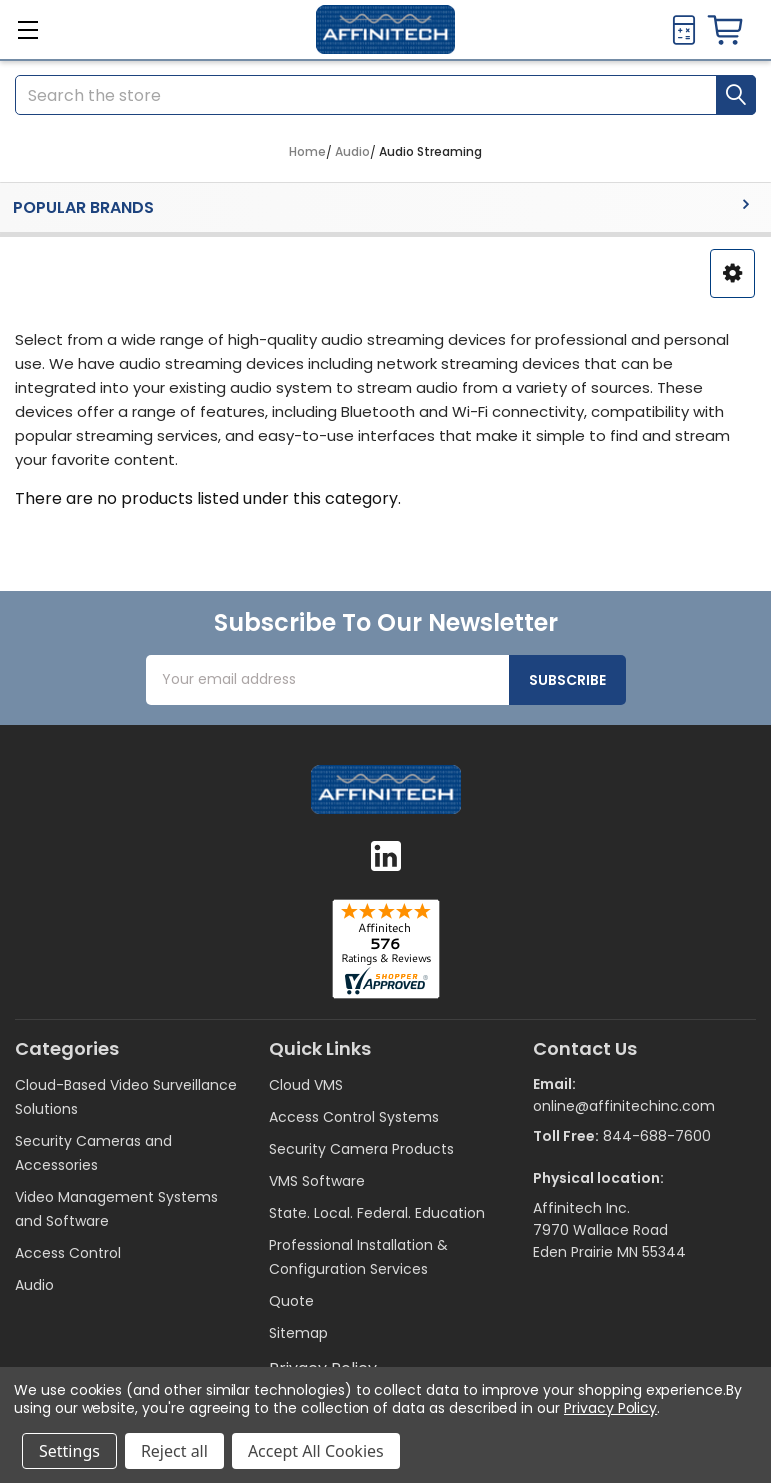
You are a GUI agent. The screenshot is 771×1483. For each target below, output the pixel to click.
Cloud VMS (306, 1085)
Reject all (174, 1451)
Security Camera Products (361, 1149)
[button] (732, 273)
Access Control (68, 1253)
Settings (69, 1451)
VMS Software (317, 1181)
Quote (291, 1301)
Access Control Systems (354, 1117)
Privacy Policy (610, 1408)
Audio (34, 1285)
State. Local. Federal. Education (377, 1213)
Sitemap (298, 1333)
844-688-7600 (657, 1136)
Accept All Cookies (316, 1451)
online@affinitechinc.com (624, 1106)
